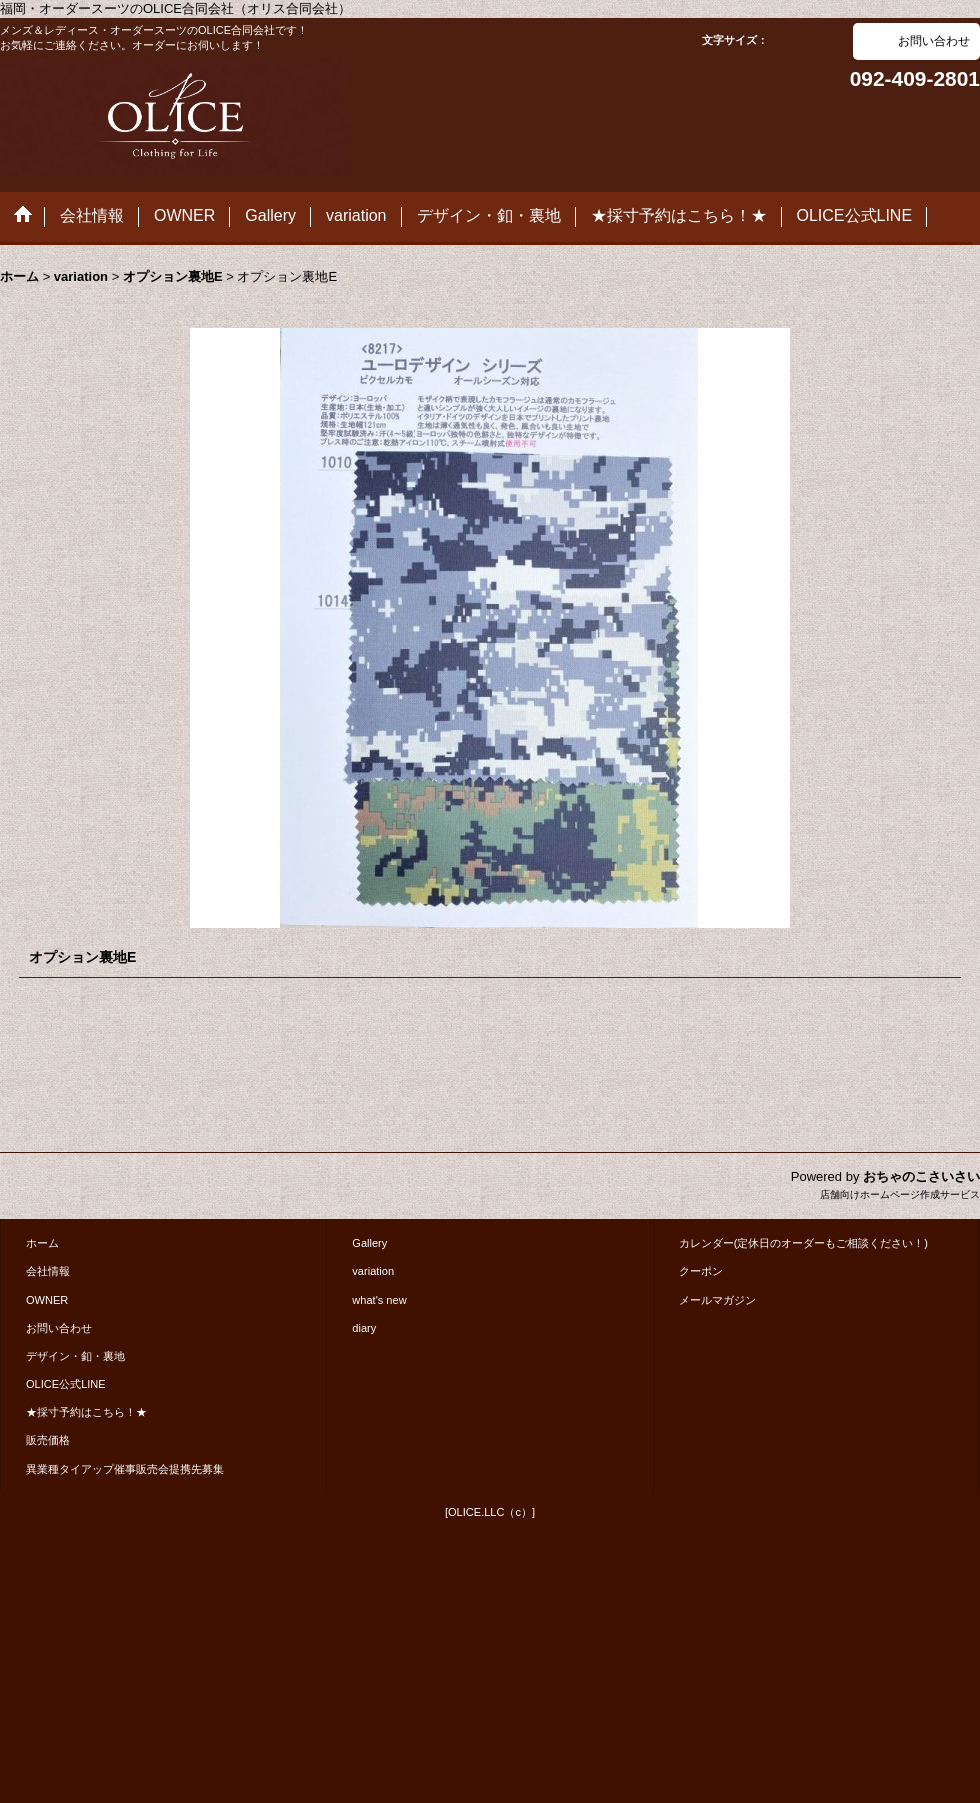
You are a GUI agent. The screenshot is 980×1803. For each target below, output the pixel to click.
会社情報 (48, 1271)
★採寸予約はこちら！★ (86, 1412)
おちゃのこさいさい (921, 1176)
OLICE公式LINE (66, 1384)
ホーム (42, 1243)
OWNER (47, 1300)
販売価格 (48, 1440)
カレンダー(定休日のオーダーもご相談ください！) (803, 1243)
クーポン (701, 1271)
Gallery (369, 1243)
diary (364, 1328)
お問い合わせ (934, 41)
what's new (379, 1300)
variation (373, 1271)
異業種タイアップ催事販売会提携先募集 (125, 1469)
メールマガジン (717, 1300)
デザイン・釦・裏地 (75, 1356)
